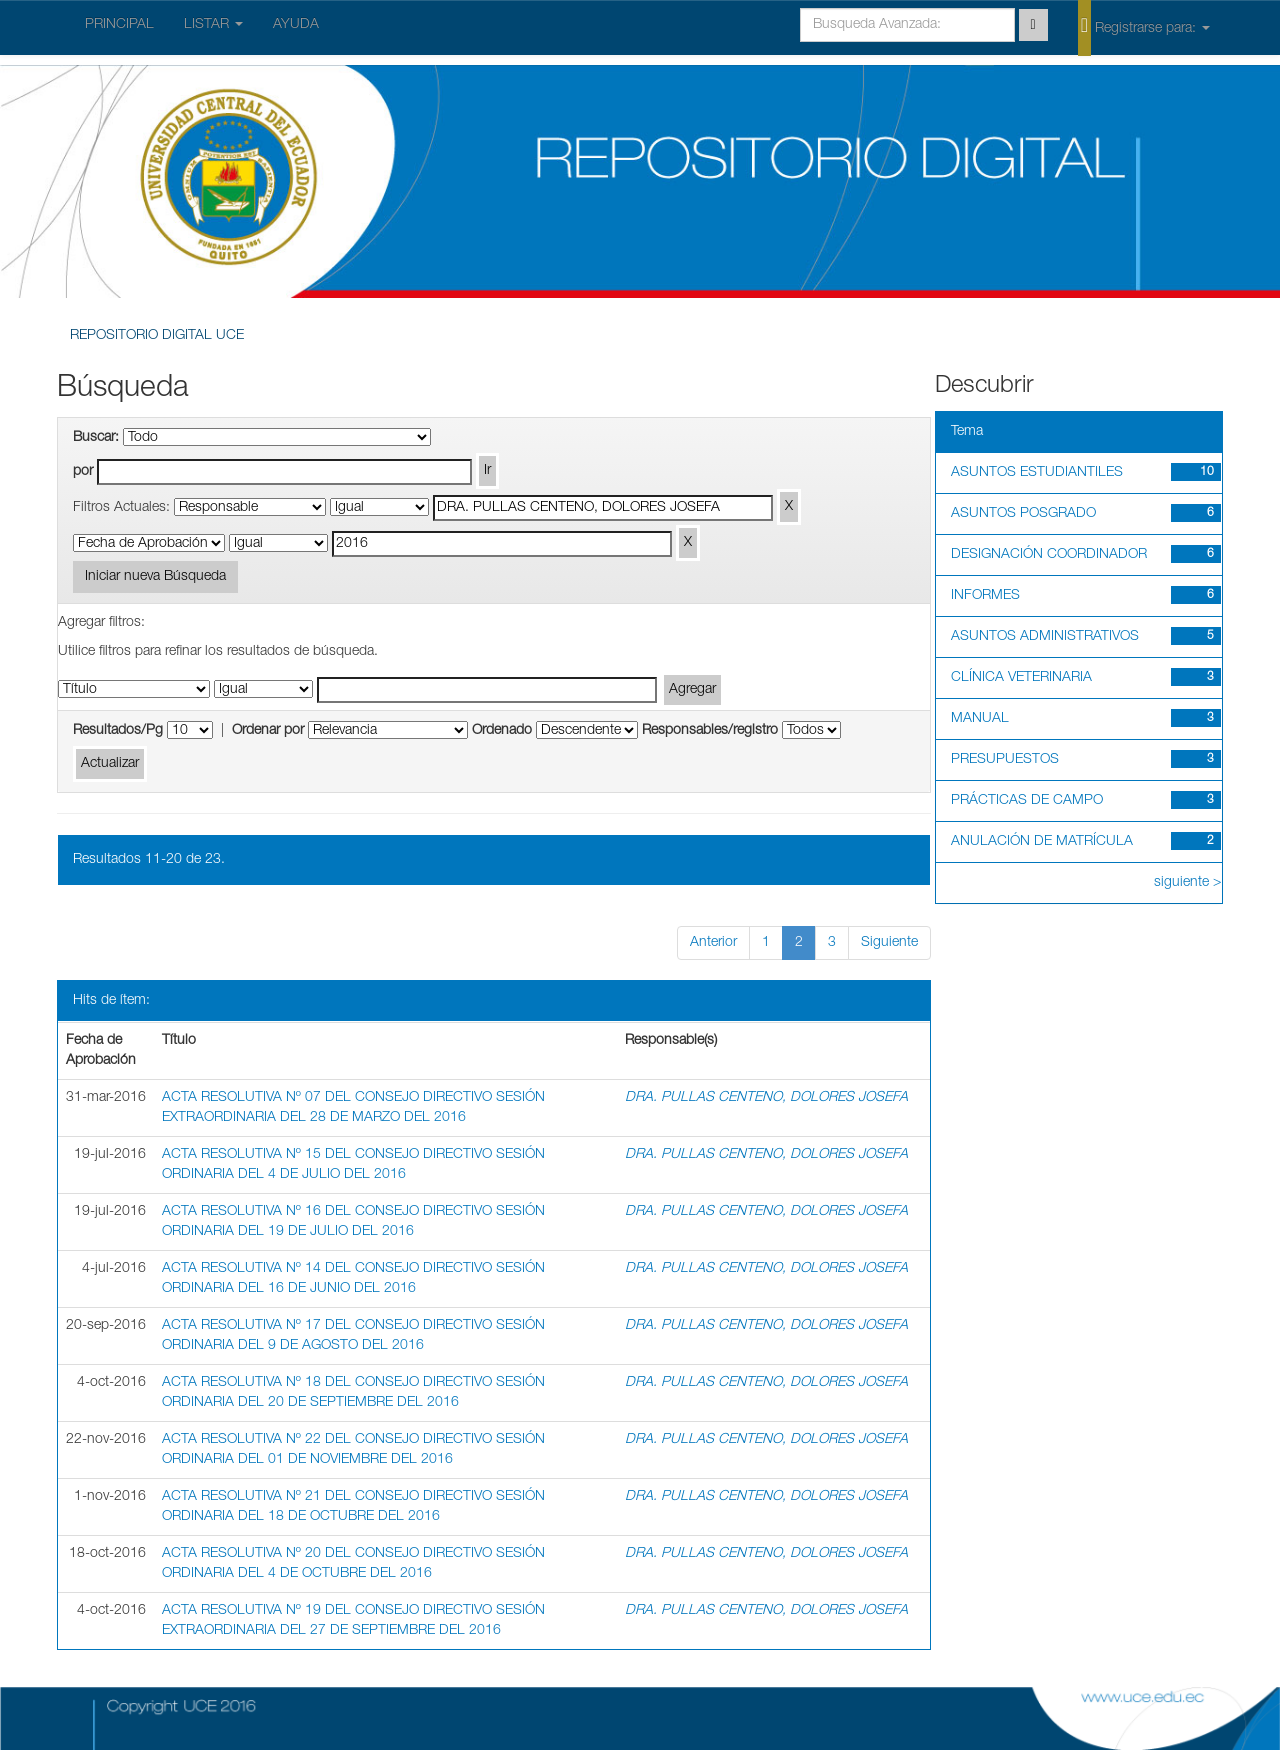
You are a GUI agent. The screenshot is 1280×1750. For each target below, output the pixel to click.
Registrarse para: (1144, 27)
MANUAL (980, 719)
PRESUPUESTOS (1005, 760)
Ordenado (502, 731)
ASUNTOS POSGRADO (1023, 514)
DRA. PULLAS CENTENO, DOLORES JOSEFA (766, 1098)
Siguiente (889, 943)
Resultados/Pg (118, 731)
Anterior (713, 943)
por (83, 472)
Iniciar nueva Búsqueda (155, 577)
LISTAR (213, 25)
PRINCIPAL (119, 25)
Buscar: (96, 438)
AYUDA (296, 25)
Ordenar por (268, 731)
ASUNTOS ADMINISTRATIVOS (1045, 637)
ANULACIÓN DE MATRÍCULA (1042, 842)
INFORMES (985, 596)
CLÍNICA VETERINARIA (1021, 678)
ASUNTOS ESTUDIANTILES (1037, 473)
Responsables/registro (710, 731)
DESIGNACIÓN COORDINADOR (1049, 555)
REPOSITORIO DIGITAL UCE (157, 336)
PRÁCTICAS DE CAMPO (1027, 801)
